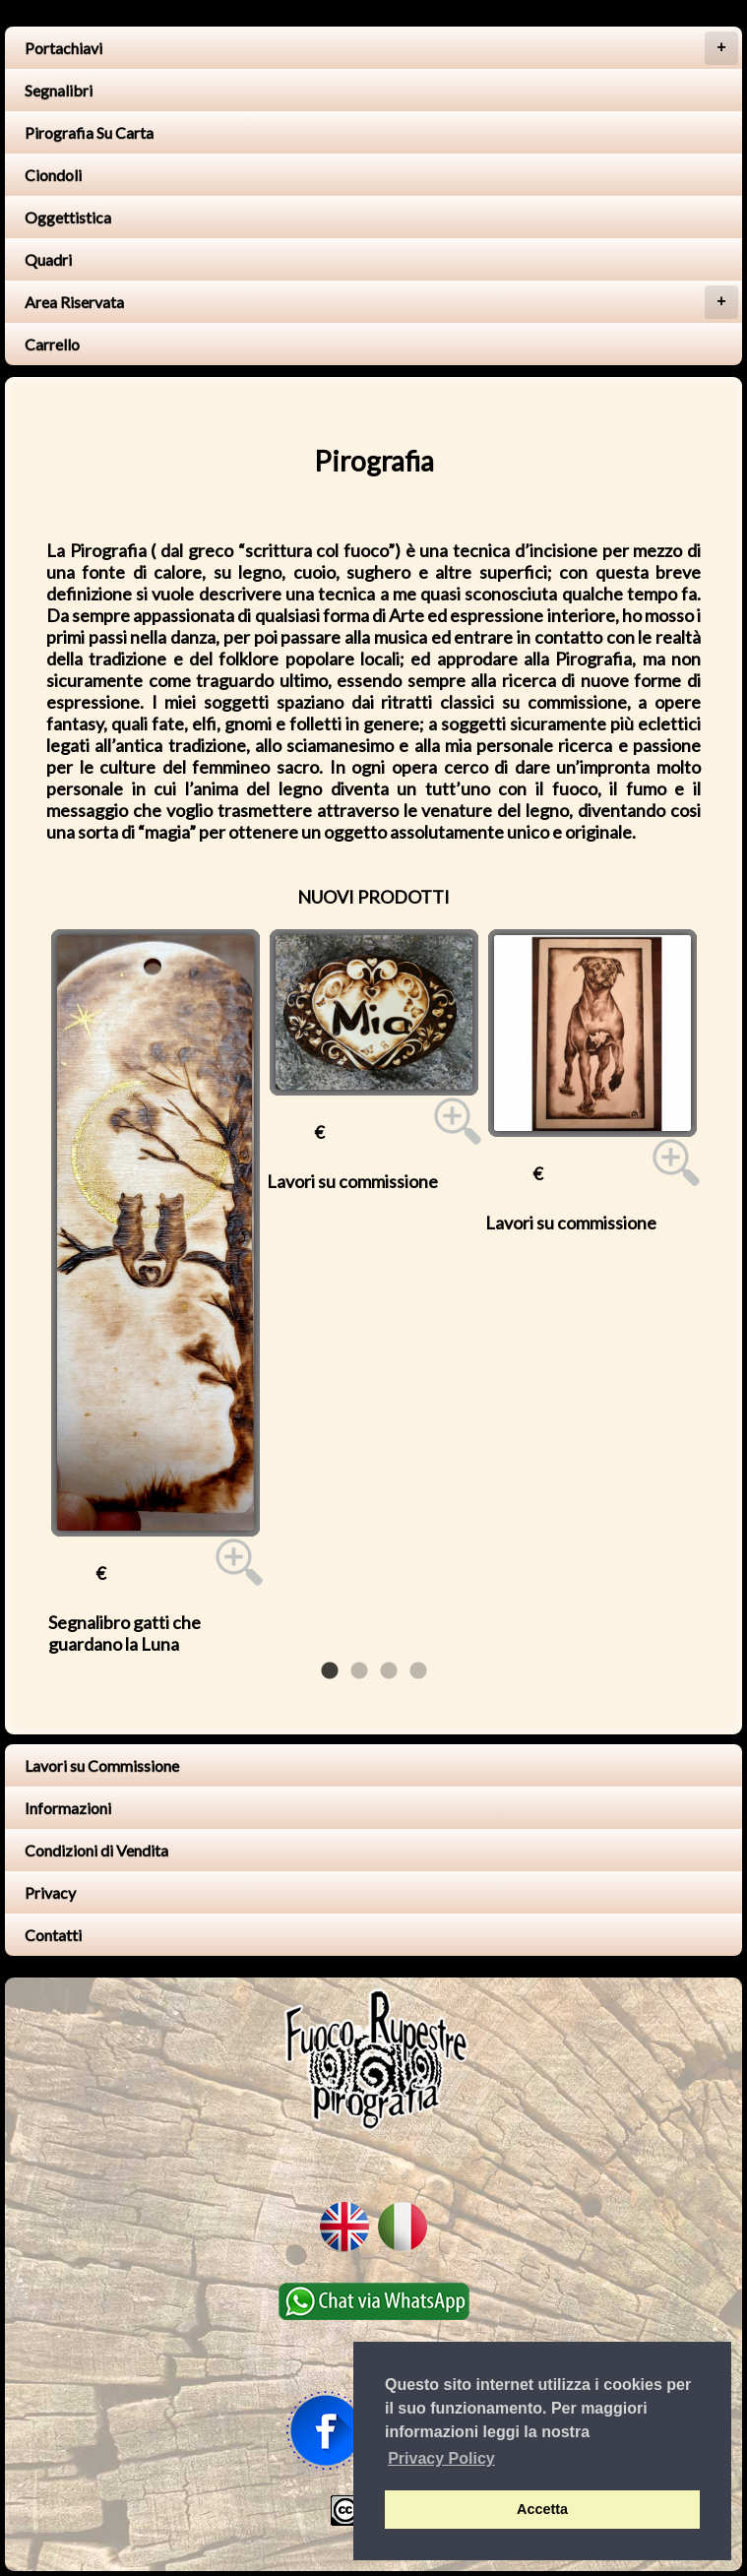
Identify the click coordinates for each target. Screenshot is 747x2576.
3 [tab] (389, 1671)
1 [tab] (330, 1671)
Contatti (53, 1934)
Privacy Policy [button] (441, 2458)
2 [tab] (359, 1671)
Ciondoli (53, 174)
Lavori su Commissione (102, 1765)
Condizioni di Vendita (96, 1850)
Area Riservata (381, 302)
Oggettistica (68, 217)
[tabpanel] (155, 1293)
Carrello (52, 344)
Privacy (50, 1892)
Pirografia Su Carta (89, 132)
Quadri (48, 259)
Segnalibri (59, 90)
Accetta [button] (542, 2509)
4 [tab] (418, 1671)
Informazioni (68, 1807)
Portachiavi (381, 48)
